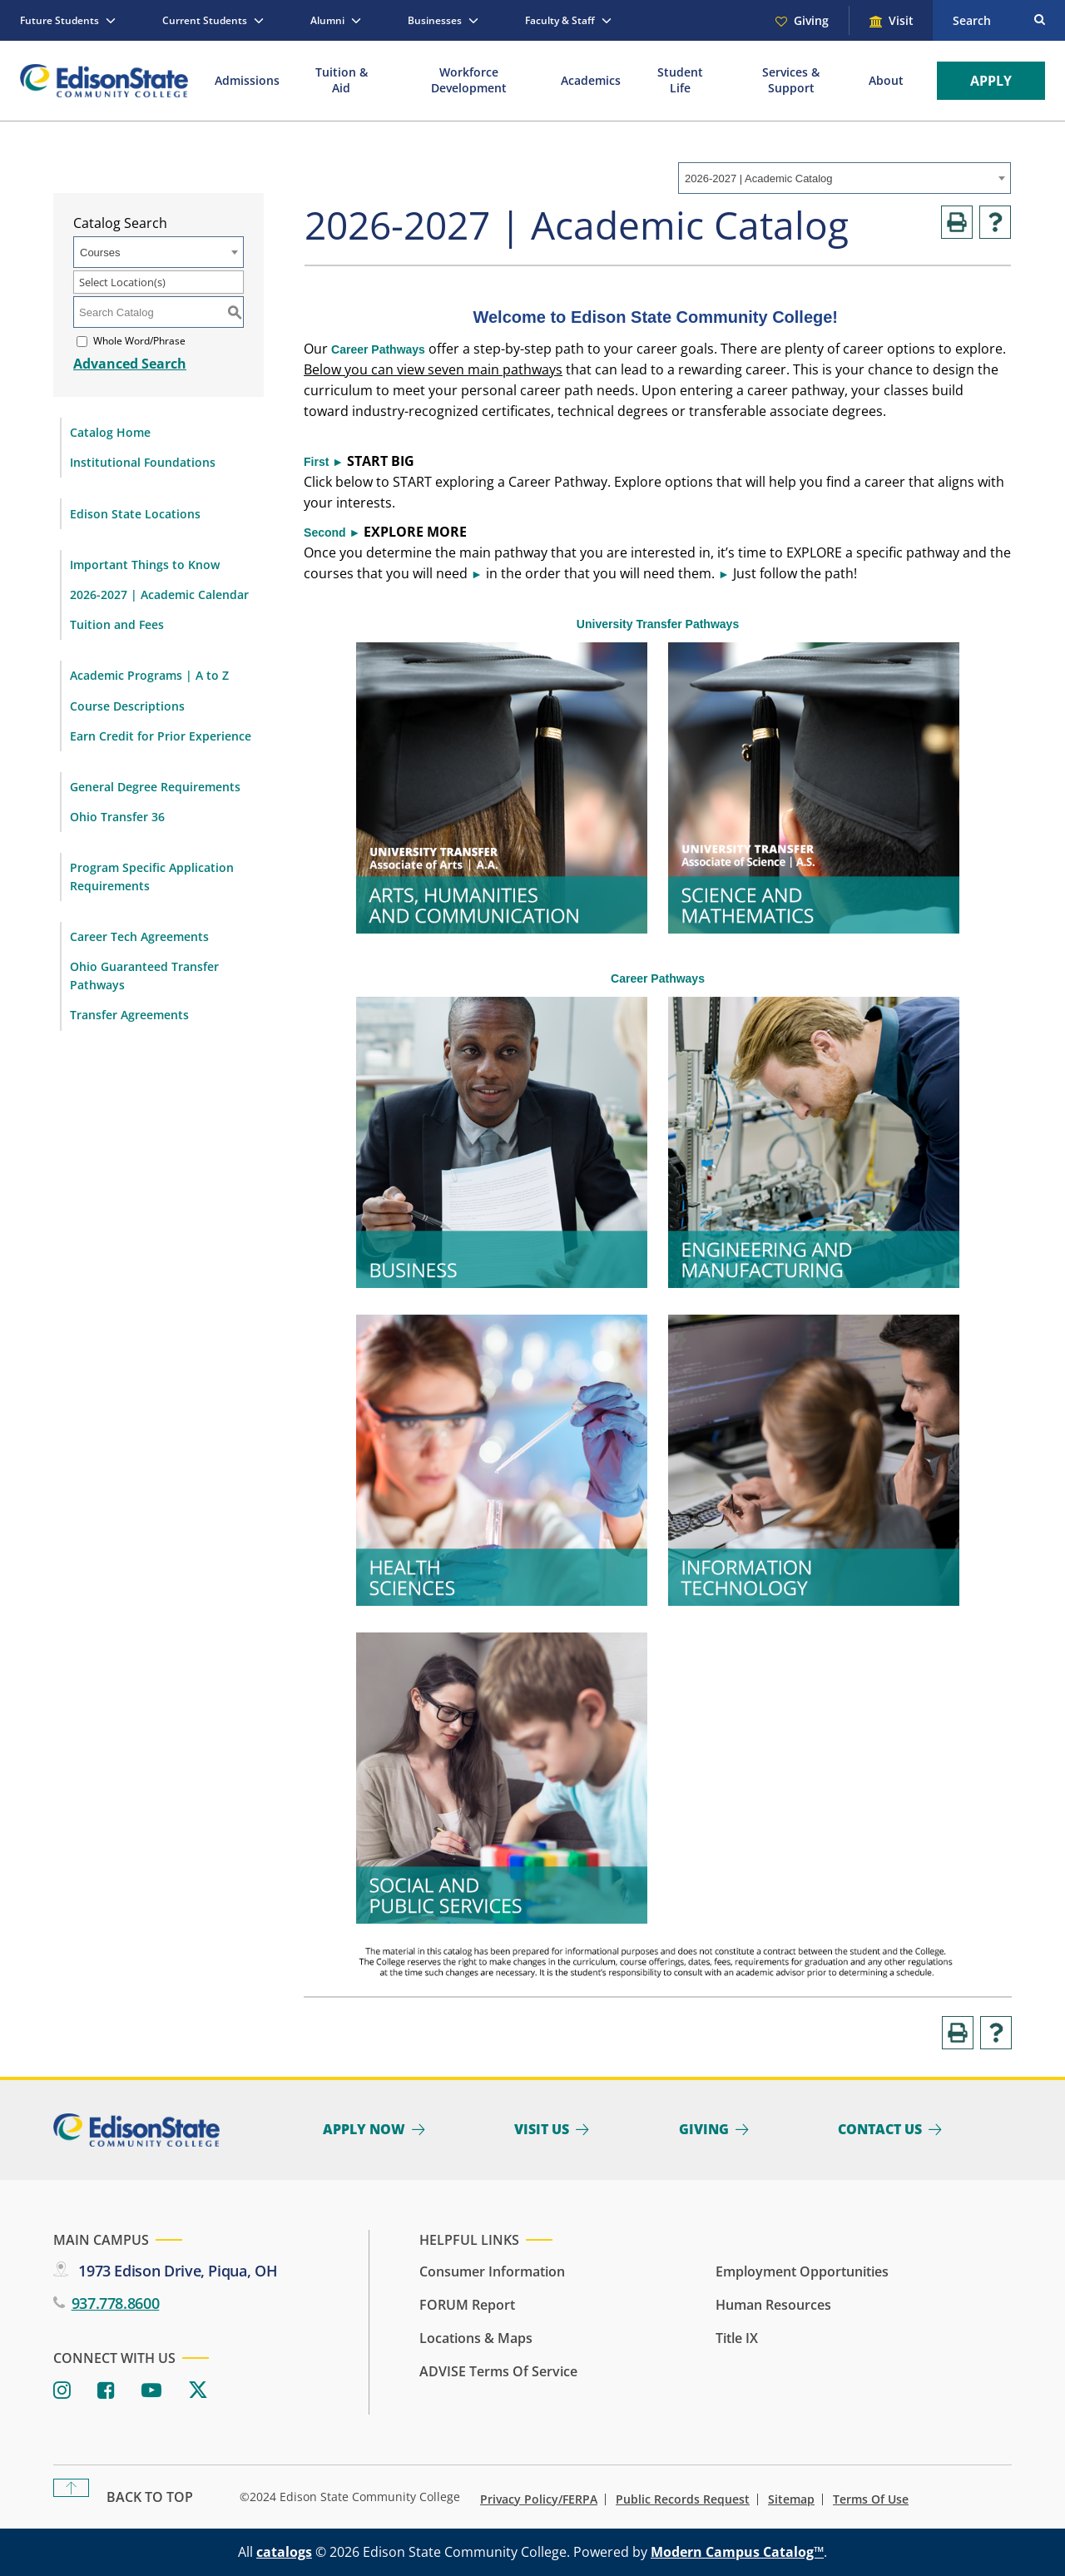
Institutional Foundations (142, 462)
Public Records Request (683, 2499)
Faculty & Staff (560, 20)
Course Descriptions (127, 706)
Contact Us (880, 2129)
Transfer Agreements (129, 1015)
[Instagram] (62, 2390)
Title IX (737, 2338)
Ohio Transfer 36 (117, 817)
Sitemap (791, 2499)
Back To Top (149, 2497)
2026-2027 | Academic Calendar (159, 594)
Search (972, 20)
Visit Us (541, 2129)
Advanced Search (129, 363)
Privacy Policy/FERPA (538, 2499)
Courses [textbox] (100, 252)
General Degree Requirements (155, 787)
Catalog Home (110, 432)
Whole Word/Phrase (139, 341)
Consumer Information (492, 2271)
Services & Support (791, 80)
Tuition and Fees (117, 624)
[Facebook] (106, 2390)
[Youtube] (151, 2390)
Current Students (204, 20)
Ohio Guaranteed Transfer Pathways (144, 976)
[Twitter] (198, 2391)
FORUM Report (467, 2305)
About (886, 80)
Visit (901, 20)
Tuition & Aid (341, 80)
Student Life (680, 80)
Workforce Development (469, 80)
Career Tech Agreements (139, 936)
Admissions (247, 80)
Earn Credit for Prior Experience (160, 736)
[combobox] (844, 178)
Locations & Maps (475, 2338)
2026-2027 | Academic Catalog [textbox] (759, 178)
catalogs (284, 2552)
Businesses (435, 20)
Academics (591, 80)
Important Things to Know (145, 564)
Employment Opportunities (802, 2271)
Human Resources (773, 2305)
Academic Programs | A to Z (149, 675)
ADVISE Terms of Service (498, 2371)
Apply (991, 81)
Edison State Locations (135, 514)
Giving (811, 20)
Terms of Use (871, 2499)
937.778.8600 (116, 2303)
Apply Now (364, 2129)
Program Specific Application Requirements (152, 876)
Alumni (327, 20)
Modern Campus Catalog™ (737, 2552)
